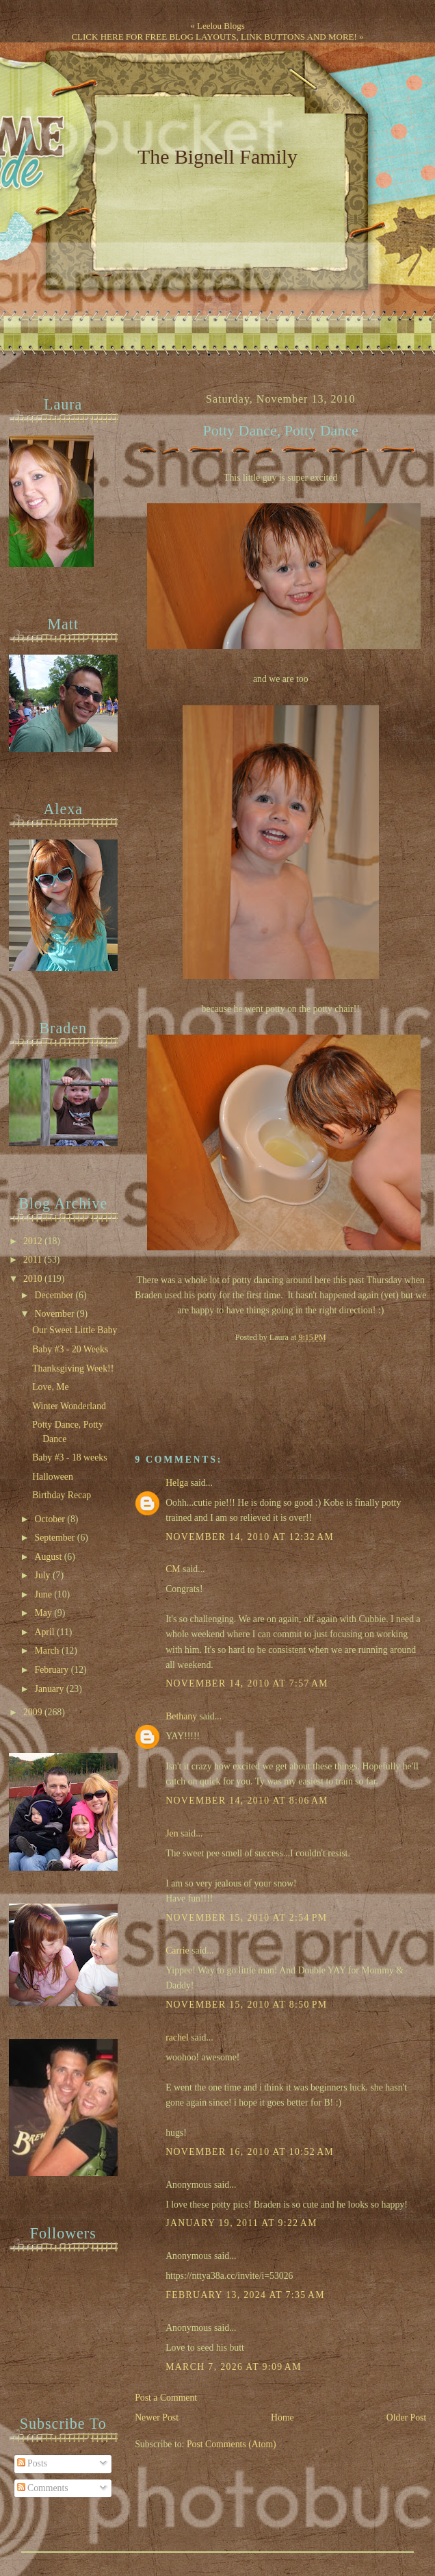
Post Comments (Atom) (231, 2444)
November (56, 1314)
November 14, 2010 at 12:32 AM (250, 1537)
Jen (172, 1833)
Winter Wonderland (69, 1406)
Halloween (52, 1477)
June (45, 1594)
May (45, 1613)
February (53, 1670)
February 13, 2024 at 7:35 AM (245, 2295)
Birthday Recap (61, 1495)
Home (282, 2417)
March (48, 1650)
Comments (42, 2488)
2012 (33, 1241)
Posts (32, 2463)
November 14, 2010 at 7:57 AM (247, 1683)
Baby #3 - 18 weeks (69, 1457)
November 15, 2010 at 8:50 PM (246, 2004)
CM (173, 1569)
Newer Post (157, 2417)
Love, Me (50, 1387)
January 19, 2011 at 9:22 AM (241, 2223)
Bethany (181, 1716)
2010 (33, 1279)
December (55, 1295)
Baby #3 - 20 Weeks (70, 1349)
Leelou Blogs (221, 26)
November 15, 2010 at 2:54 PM (246, 1917)
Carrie (177, 1950)
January (50, 1689)
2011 (33, 1259)
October (51, 1519)
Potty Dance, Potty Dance (280, 430)
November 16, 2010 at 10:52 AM (250, 2152)
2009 (33, 1712)
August (49, 1557)
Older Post (406, 2417)
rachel (177, 2037)
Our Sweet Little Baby (74, 1330)
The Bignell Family (217, 156)
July (44, 1575)
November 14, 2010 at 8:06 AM (247, 1800)
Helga (177, 1483)
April (46, 1632)
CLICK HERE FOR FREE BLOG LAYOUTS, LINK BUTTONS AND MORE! (213, 36)
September (56, 1537)
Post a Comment (166, 2397)
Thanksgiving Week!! (73, 1368)
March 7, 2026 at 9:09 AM (234, 2367)
